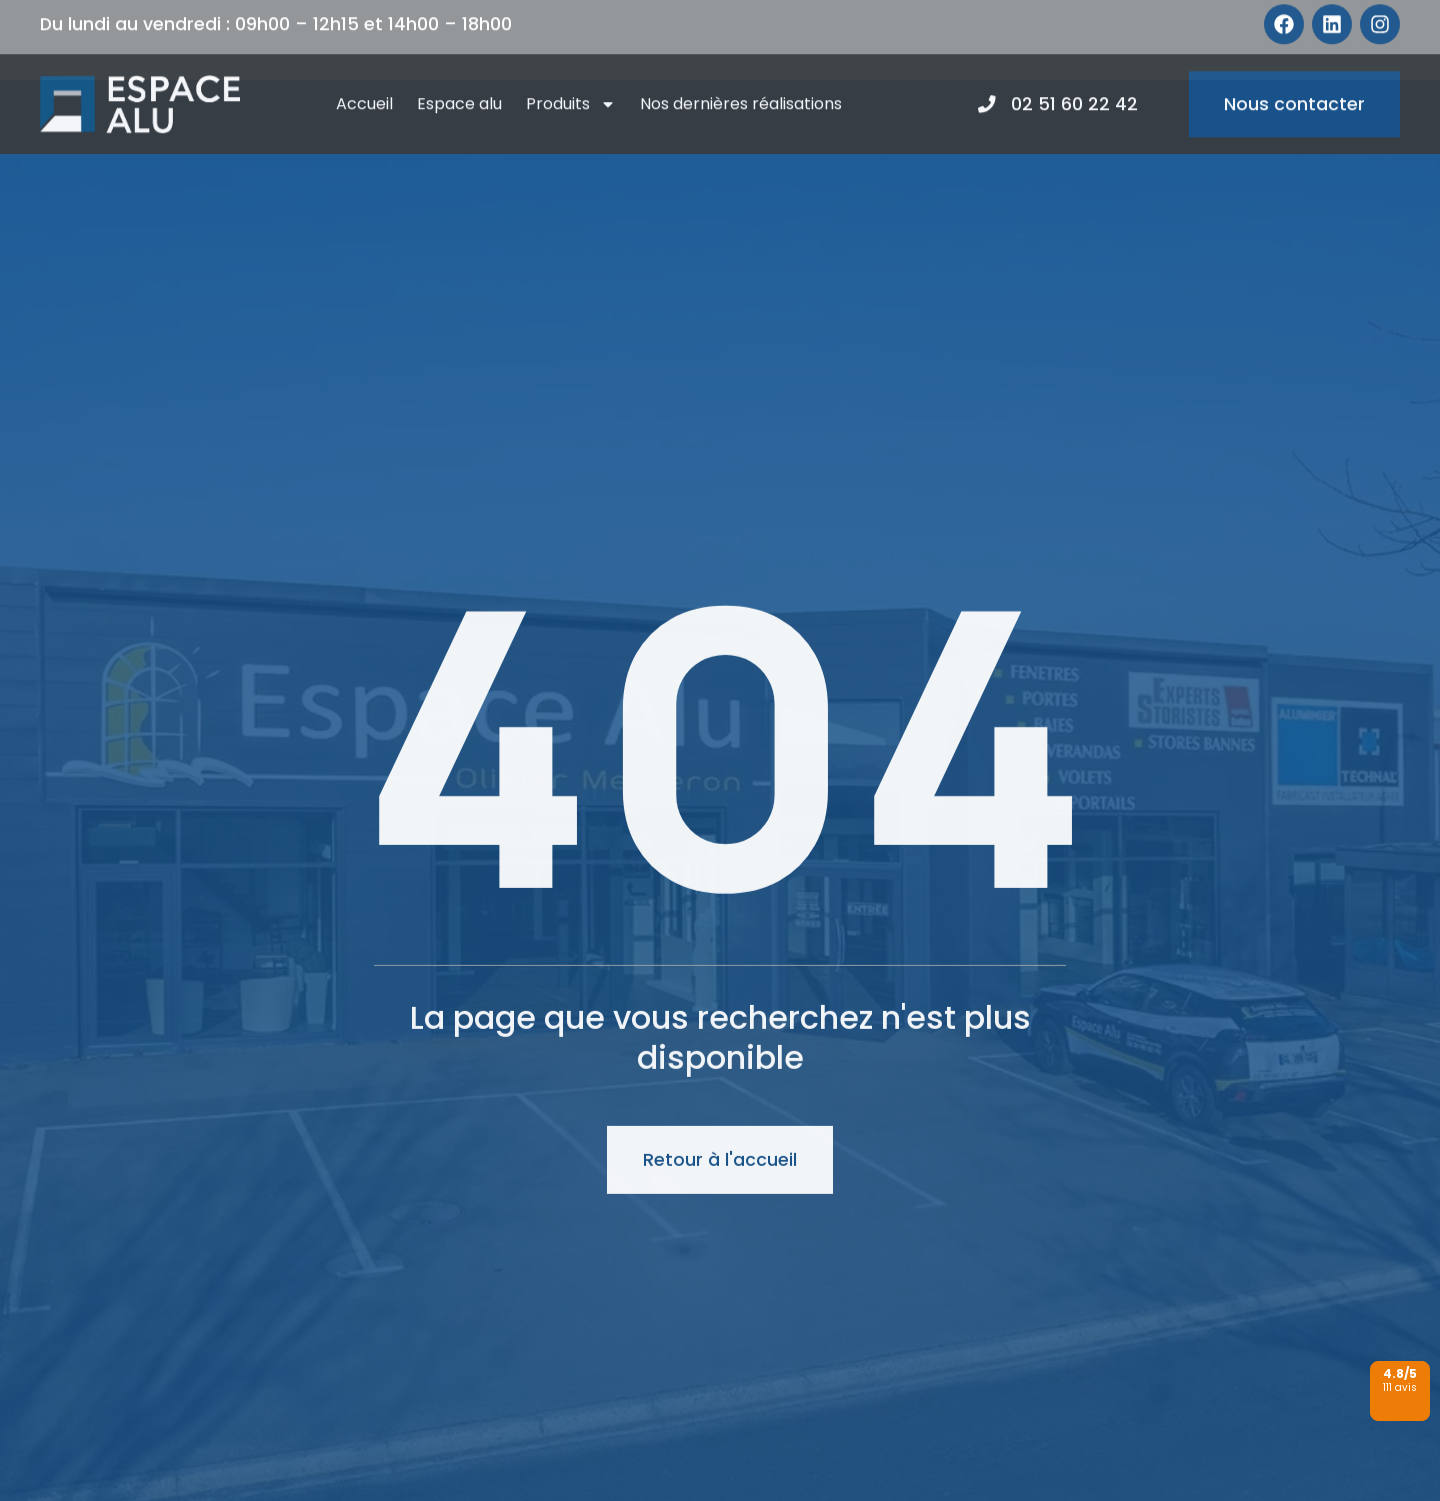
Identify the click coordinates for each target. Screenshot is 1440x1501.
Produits (571, 81)
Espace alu (459, 80)
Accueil (364, 80)
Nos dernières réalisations (741, 80)
